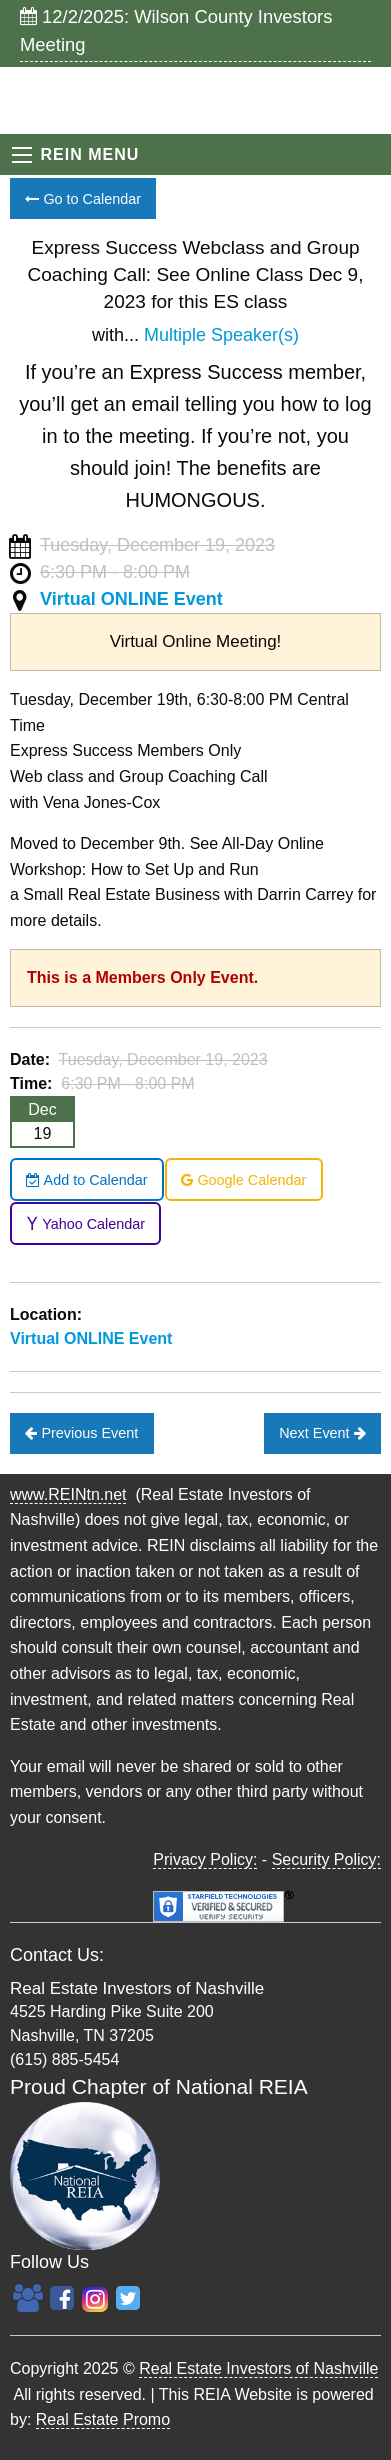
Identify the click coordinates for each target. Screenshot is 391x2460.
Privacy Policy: (205, 1859)
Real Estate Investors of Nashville (258, 2368)
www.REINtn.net (68, 1494)
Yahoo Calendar (85, 1224)
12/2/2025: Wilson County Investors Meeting (176, 30)
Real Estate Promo (103, 2419)
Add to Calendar (86, 1180)
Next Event (322, 1433)
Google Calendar (243, 1180)
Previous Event (81, 1433)
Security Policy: (326, 1859)
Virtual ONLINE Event (131, 599)
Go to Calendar (83, 199)
